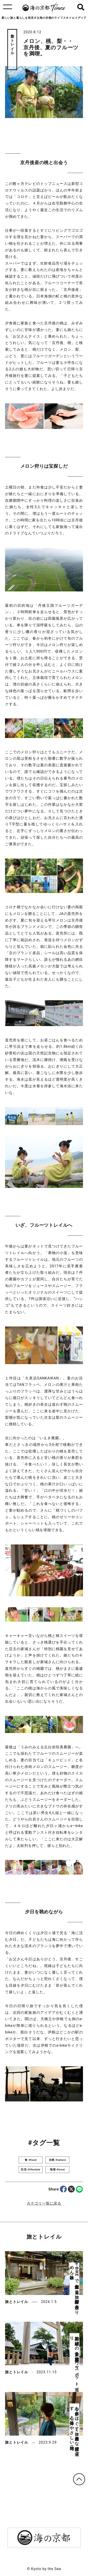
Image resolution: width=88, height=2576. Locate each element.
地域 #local (57, 2169)
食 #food (30, 2159)
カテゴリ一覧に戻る (44, 2203)
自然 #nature (57, 2159)
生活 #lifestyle (30, 2169)
